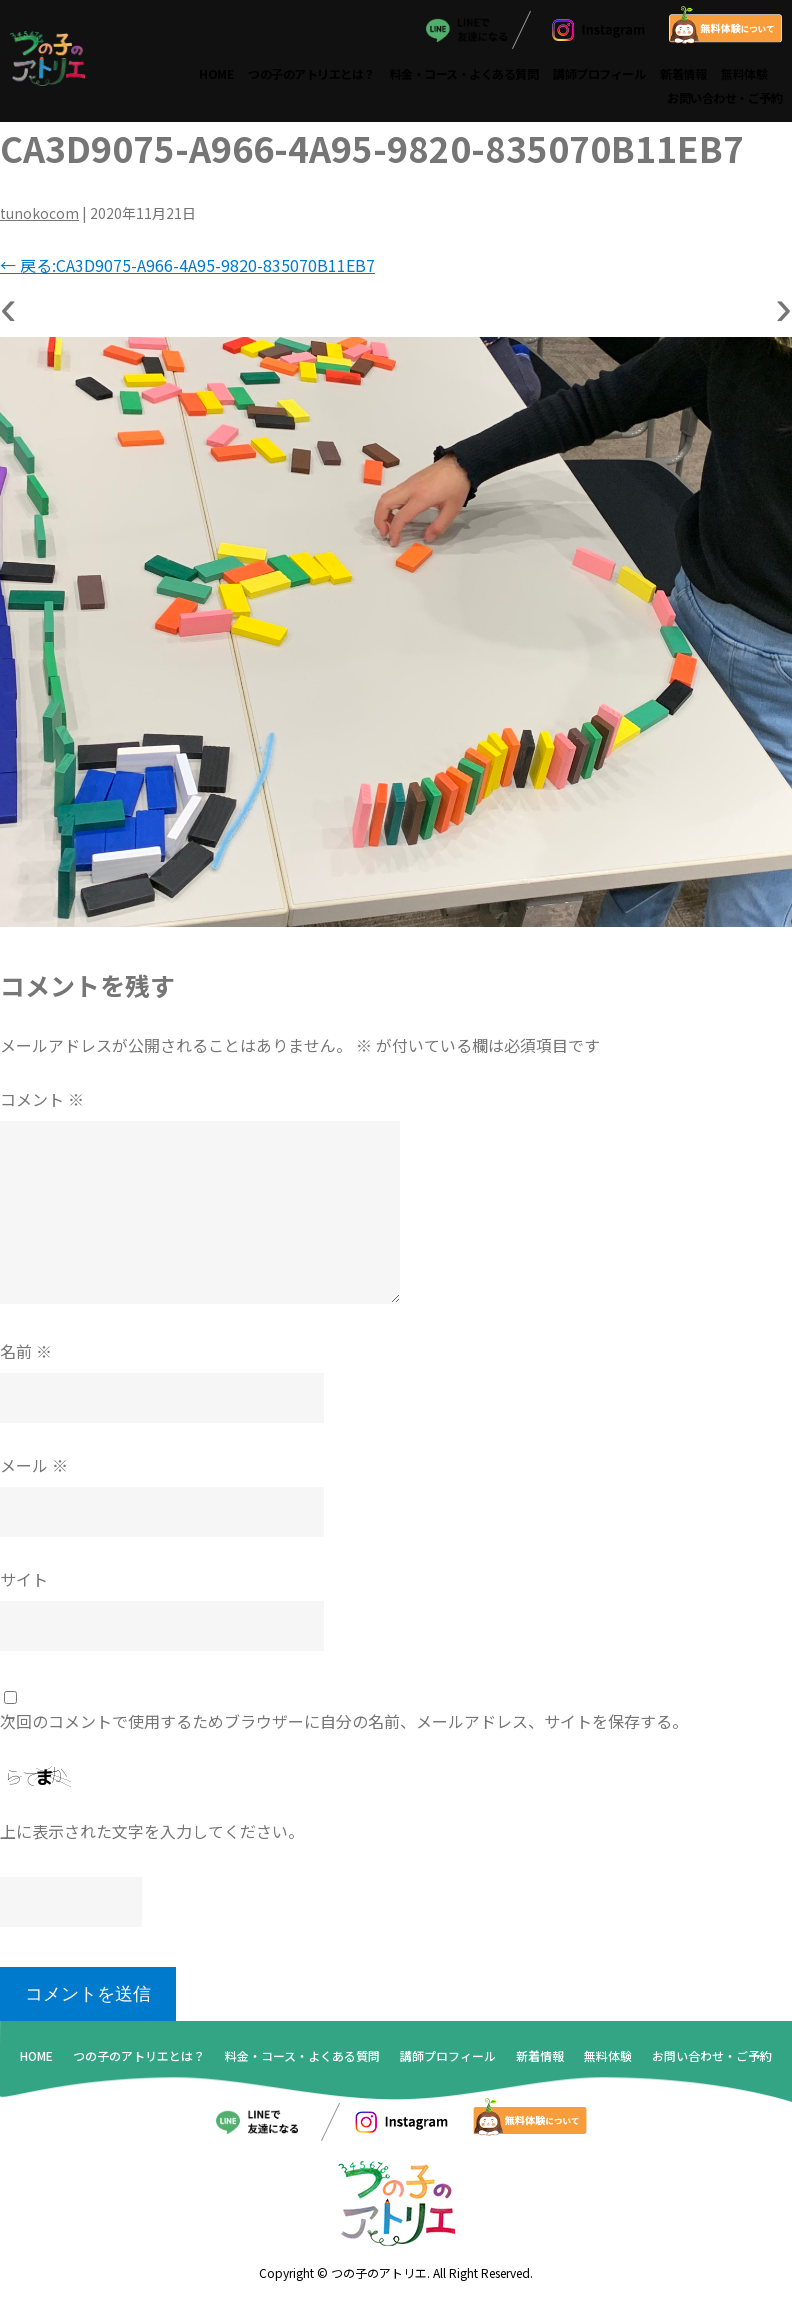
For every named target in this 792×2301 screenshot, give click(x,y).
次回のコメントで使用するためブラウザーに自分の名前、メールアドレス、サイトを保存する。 (344, 1720)
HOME (216, 72)
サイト (24, 1578)
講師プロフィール (599, 72)
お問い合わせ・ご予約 (724, 96)
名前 (26, 1350)
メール (34, 1464)
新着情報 (683, 72)
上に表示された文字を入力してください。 (152, 1831)
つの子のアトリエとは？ (311, 72)
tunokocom (39, 213)
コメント (42, 1098)
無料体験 (744, 72)
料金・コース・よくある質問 (464, 72)
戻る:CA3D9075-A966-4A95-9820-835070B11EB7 (187, 265)
